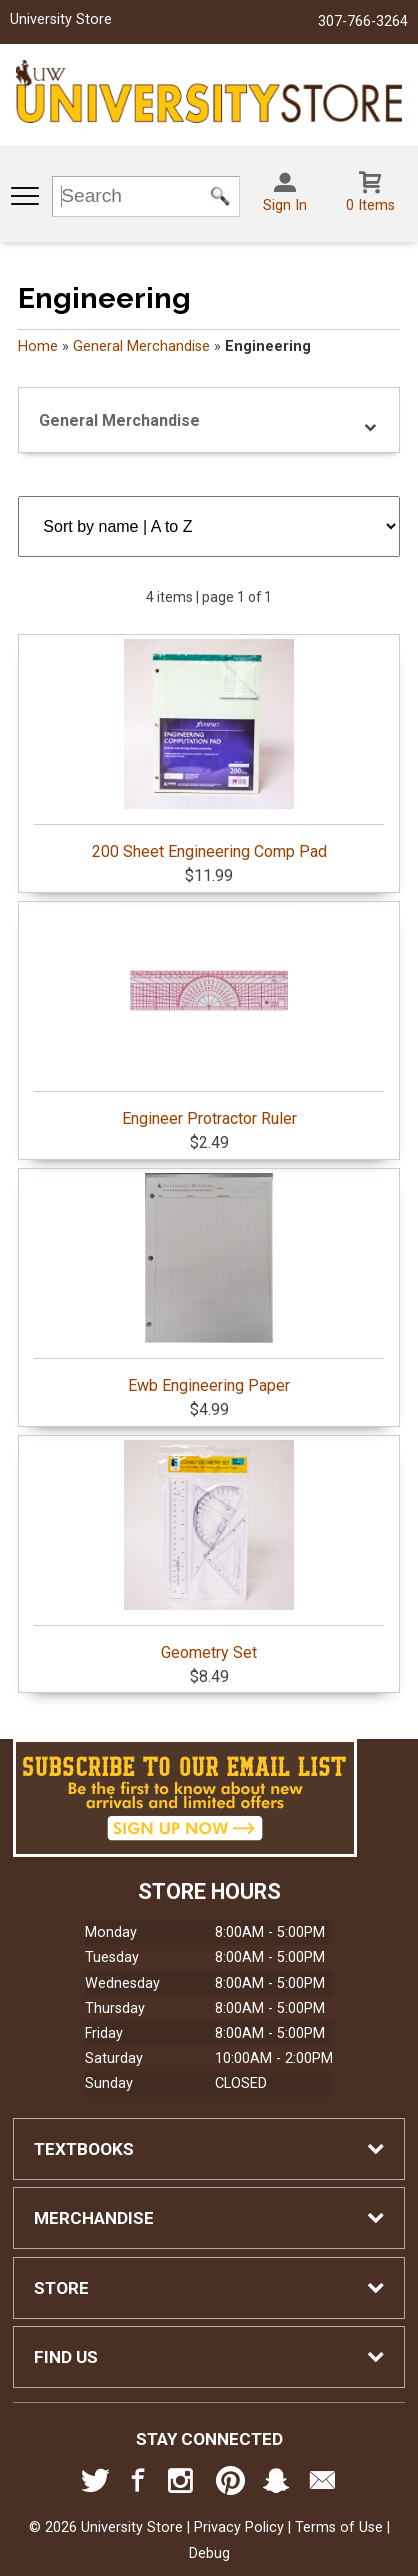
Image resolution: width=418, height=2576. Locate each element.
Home (38, 346)
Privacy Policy (239, 2527)
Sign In (285, 205)
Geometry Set (208, 1551)
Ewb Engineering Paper (208, 1284)
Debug (209, 2553)
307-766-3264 (363, 21)
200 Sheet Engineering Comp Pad (208, 750)
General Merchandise (141, 346)
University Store (61, 19)
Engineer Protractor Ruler (208, 1017)
